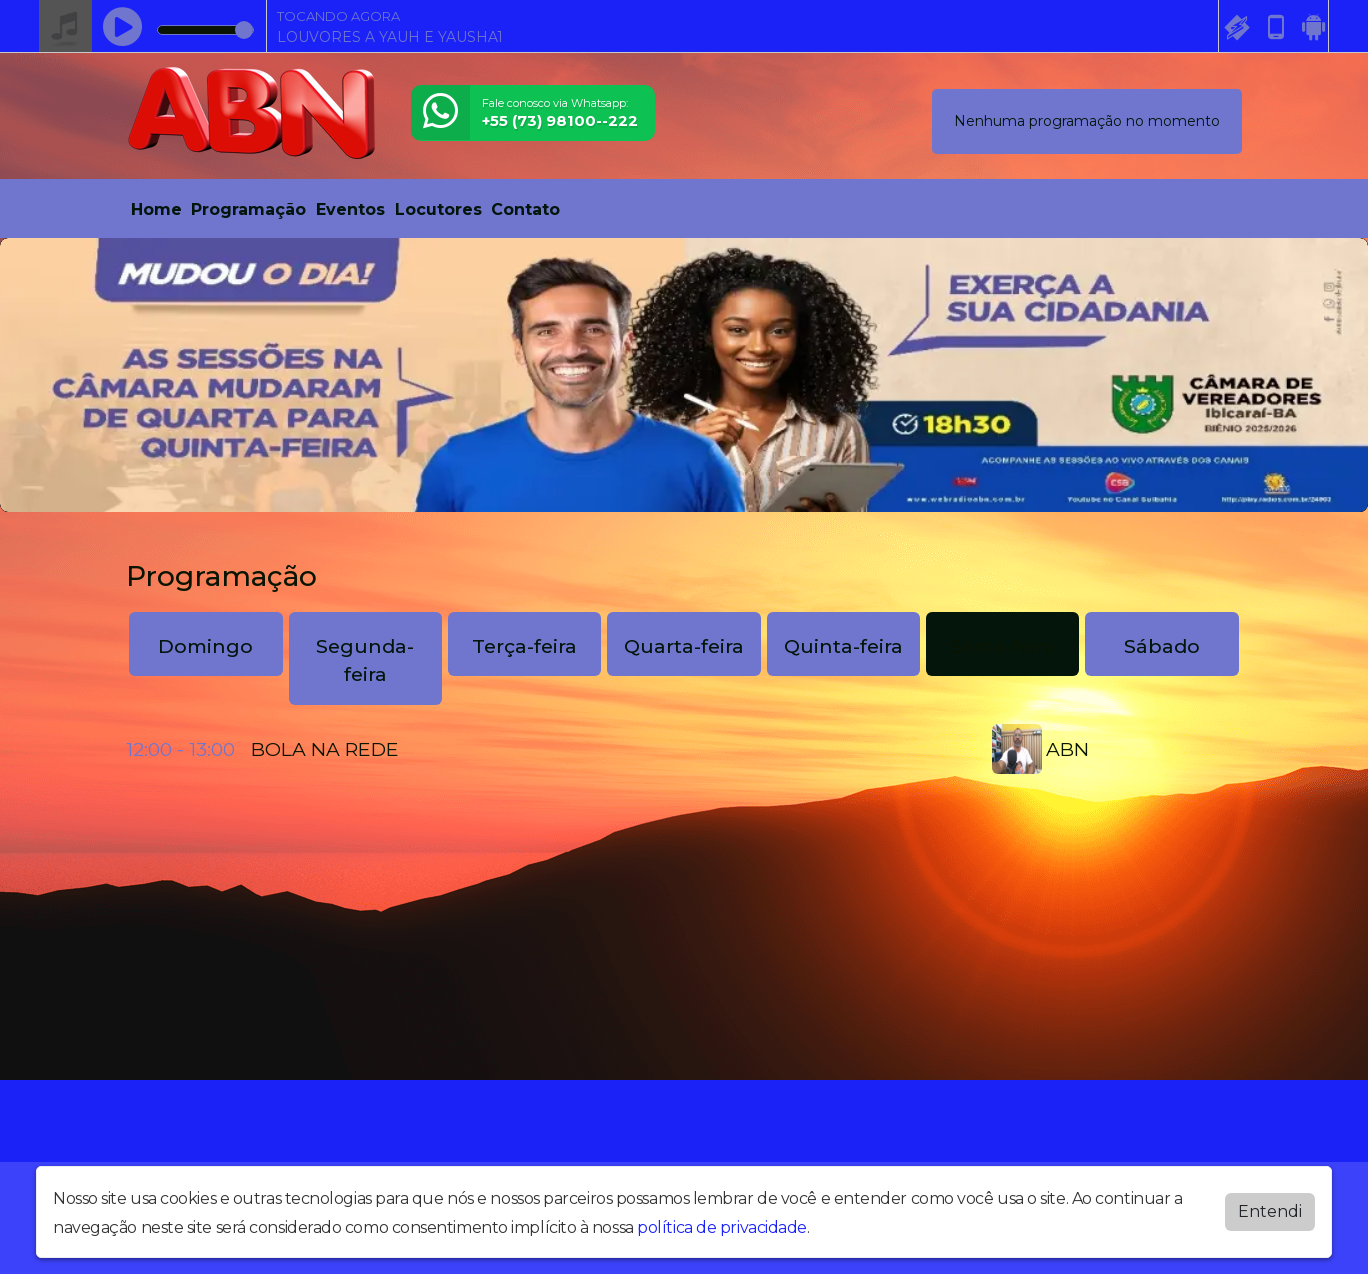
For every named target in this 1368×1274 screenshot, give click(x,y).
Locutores (438, 209)
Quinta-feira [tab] (843, 646)
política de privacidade (722, 1227)
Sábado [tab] (1162, 646)
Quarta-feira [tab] (684, 646)
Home (156, 209)
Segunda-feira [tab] (365, 660)
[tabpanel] (684, 749)
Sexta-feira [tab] (1002, 646)
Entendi (1270, 1211)
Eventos (350, 209)
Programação (248, 209)
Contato (525, 209)
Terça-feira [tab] (524, 646)
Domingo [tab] (205, 646)
